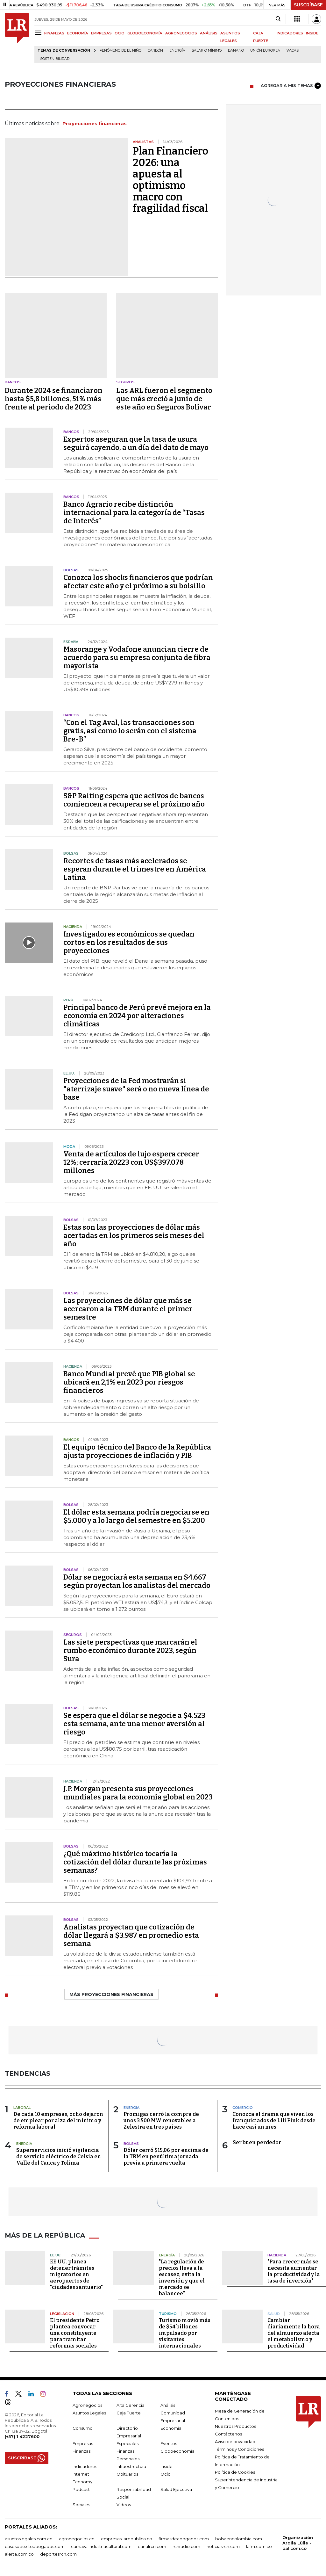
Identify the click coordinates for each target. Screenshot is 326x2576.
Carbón (155, 50)
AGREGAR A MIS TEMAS (291, 86)
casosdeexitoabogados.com (35, 2546)
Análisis (167, 2405)
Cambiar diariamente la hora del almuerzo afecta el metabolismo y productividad (293, 2333)
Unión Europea (265, 50)
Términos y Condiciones (239, 2449)
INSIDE (312, 33)
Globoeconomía (177, 2451)
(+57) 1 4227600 (22, 2436)
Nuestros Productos (235, 2426)
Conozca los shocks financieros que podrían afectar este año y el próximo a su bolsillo (138, 581)
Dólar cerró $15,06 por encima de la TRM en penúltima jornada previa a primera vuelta (166, 2156)
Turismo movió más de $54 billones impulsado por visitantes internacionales (184, 2333)
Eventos (168, 2443)
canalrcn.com (152, 2546)
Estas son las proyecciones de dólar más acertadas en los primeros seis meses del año (133, 1235)
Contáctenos (228, 2433)
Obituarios (127, 2474)
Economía (170, 2428)
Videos (124, 2504)
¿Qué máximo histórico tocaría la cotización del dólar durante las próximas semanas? (135, 1862)
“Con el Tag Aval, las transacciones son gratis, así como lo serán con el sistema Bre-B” (129, 730)
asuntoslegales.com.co (29, 2538)
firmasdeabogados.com (184, 2538)
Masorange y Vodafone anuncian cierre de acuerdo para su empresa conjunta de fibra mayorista (136, 657)
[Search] (278, 19)
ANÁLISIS (208, 33)
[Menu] (39, 32)
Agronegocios (87, 2405)
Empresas (83, 2443)
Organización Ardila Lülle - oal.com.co (297, 2543)
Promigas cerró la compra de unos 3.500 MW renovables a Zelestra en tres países (161, 2120)
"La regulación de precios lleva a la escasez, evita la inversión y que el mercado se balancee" (182, 2278)
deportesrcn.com (58, 2554)
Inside (166, 2466)
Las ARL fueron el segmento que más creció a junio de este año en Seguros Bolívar (164, 398)
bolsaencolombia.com (238, 2538)
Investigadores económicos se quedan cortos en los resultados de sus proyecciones (129, 942)
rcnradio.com (186, 2546)
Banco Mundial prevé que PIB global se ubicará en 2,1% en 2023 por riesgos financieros (129, 1382)
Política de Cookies (235, 2472)
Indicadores (85, 2466)
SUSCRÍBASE (308, 5)
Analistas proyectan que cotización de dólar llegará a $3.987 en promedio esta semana (131, 1935)
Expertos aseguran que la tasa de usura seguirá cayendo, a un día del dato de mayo (136, 443)
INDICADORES (290, 33)
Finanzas (81, 2451)
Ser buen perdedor (257, 2142)
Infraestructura (131, 2466)
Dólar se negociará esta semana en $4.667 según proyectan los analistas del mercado (136, 1581)
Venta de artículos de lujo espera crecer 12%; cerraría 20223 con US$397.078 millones (131, 1162)
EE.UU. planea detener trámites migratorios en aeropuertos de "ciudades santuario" (76, 2274)
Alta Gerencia (131, 2405)
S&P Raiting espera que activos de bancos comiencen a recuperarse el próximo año (134, 800)
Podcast (81, 2489)
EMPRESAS (101, 33)
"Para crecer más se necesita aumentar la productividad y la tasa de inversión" (293, 2271)
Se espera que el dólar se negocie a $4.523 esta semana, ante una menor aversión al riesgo (134, 1723)
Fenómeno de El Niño (120, 50)
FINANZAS (54, 33)
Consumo (83, 2428)
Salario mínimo (207, 50)
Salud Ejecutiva (176, 2489)
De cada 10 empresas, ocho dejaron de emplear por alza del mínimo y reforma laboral (58, 2120)
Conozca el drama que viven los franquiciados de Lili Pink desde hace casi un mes (273, 2120)
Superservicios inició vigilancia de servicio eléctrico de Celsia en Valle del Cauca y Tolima (58, 2156)
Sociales (81, 2504)
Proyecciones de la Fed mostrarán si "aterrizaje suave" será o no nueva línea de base (136, 1089)
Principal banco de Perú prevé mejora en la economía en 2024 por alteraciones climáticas (137, 1015)
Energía (177, 50)
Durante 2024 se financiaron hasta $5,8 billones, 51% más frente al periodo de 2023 (54, 398)
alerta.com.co (19, 2554)
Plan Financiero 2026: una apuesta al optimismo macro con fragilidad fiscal (170, 179)
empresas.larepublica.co (126, 2538)
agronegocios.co (77, 2538)
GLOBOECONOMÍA (144, 33)
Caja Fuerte (129, 2412)
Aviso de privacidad (235, 2441)
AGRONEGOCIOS (181, 33)
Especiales (127, 2443)
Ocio (165, 2474)
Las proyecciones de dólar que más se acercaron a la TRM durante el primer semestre (128, 1308)
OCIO (119, 33)
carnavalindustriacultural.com (101, 2546)
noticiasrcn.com (223, 2546)
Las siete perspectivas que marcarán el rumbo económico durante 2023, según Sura (130, 1650)
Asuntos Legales (89, 2412)
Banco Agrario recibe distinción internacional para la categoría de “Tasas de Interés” (134, 512)
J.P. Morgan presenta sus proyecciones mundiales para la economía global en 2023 (138, 1792)
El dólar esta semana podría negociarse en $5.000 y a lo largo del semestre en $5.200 (136, 1516)
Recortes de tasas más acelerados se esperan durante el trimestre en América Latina (134, 869)
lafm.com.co (259, 2546)
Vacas (293, 50)
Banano (236, 50)
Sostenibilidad (54, 59)
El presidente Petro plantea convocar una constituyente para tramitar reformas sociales (75, 2333)
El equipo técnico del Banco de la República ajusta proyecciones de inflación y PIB (137, 1451)
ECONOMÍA (77, 33)
